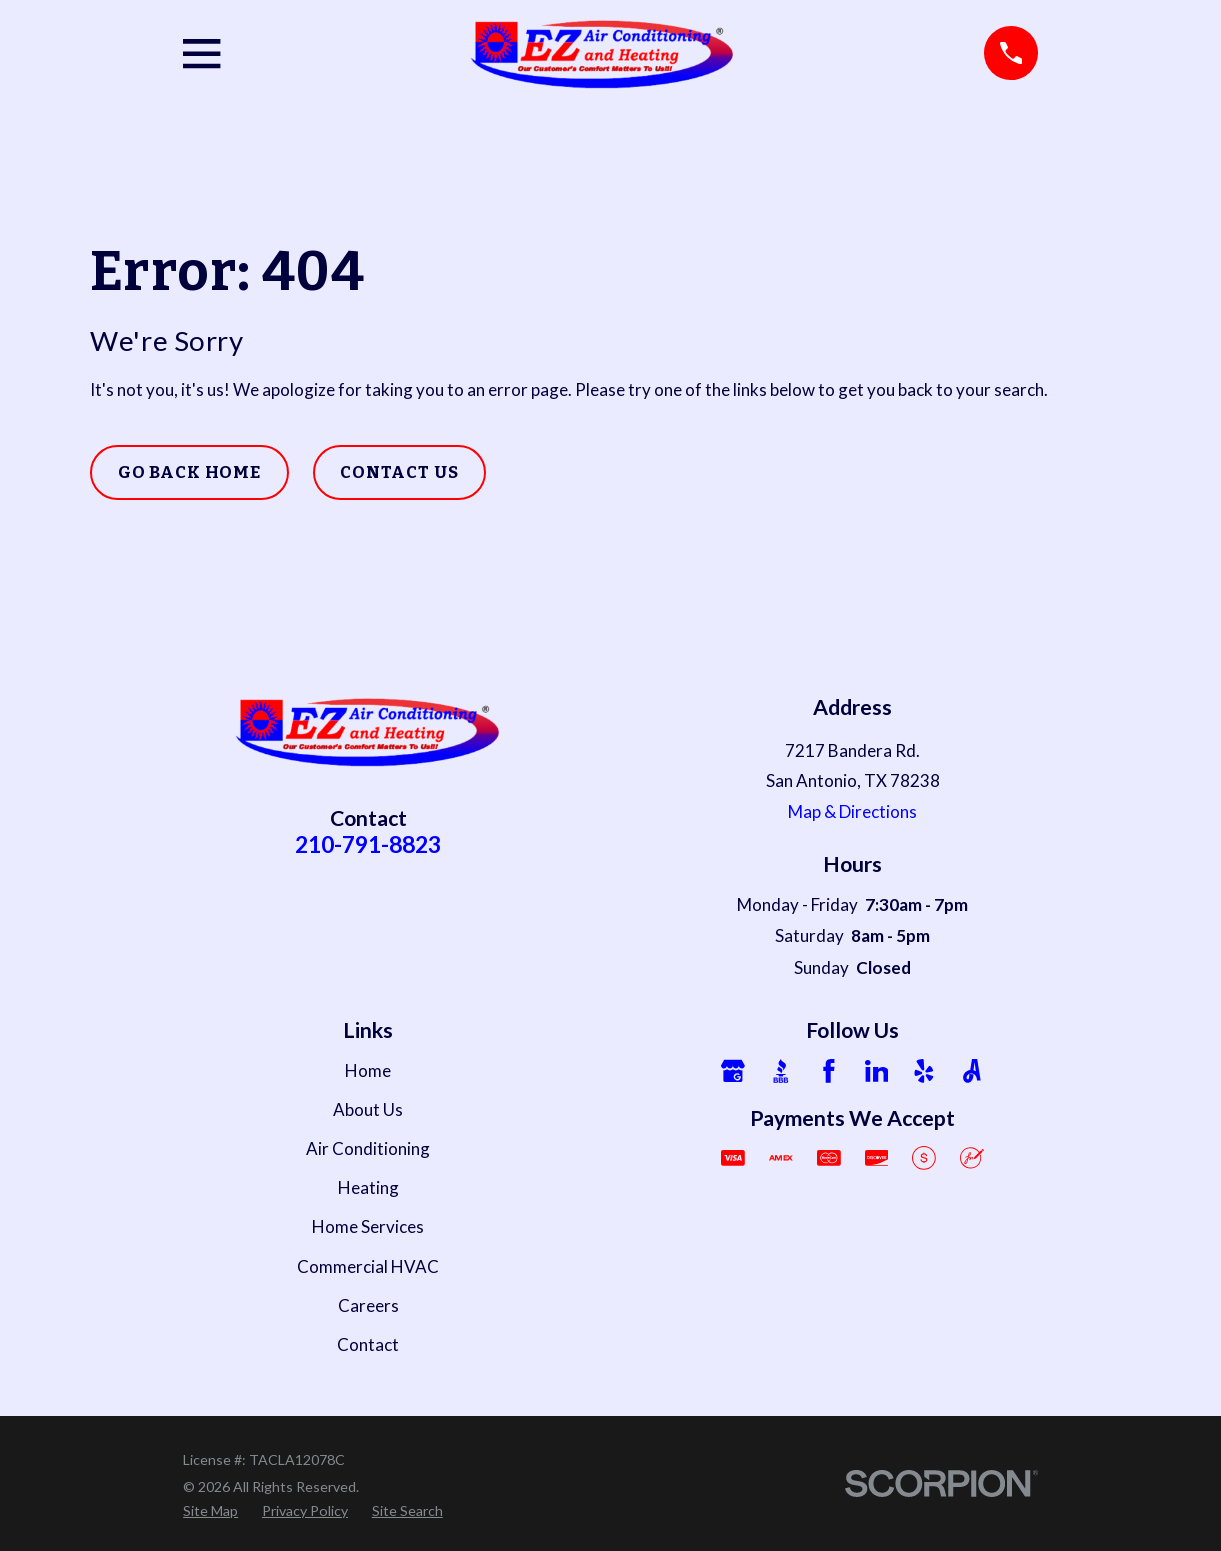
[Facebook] (829, 1071)
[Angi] (972, 1071)
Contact (368, 1344)
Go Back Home (189, 472)
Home (368, 1070)
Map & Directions (852, 811)
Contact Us (399, 472)
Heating (368, 1187)
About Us (368, 1109)
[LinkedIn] (877, 1071)
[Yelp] (924, 1071)
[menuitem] (210, 1511)
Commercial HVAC (368, 1266)
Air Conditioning (368, 1148)
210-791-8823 (368, 844)
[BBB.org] (781, 1071)
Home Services (368, 1226)
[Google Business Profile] (733, 1071)
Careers (368, 1305)
